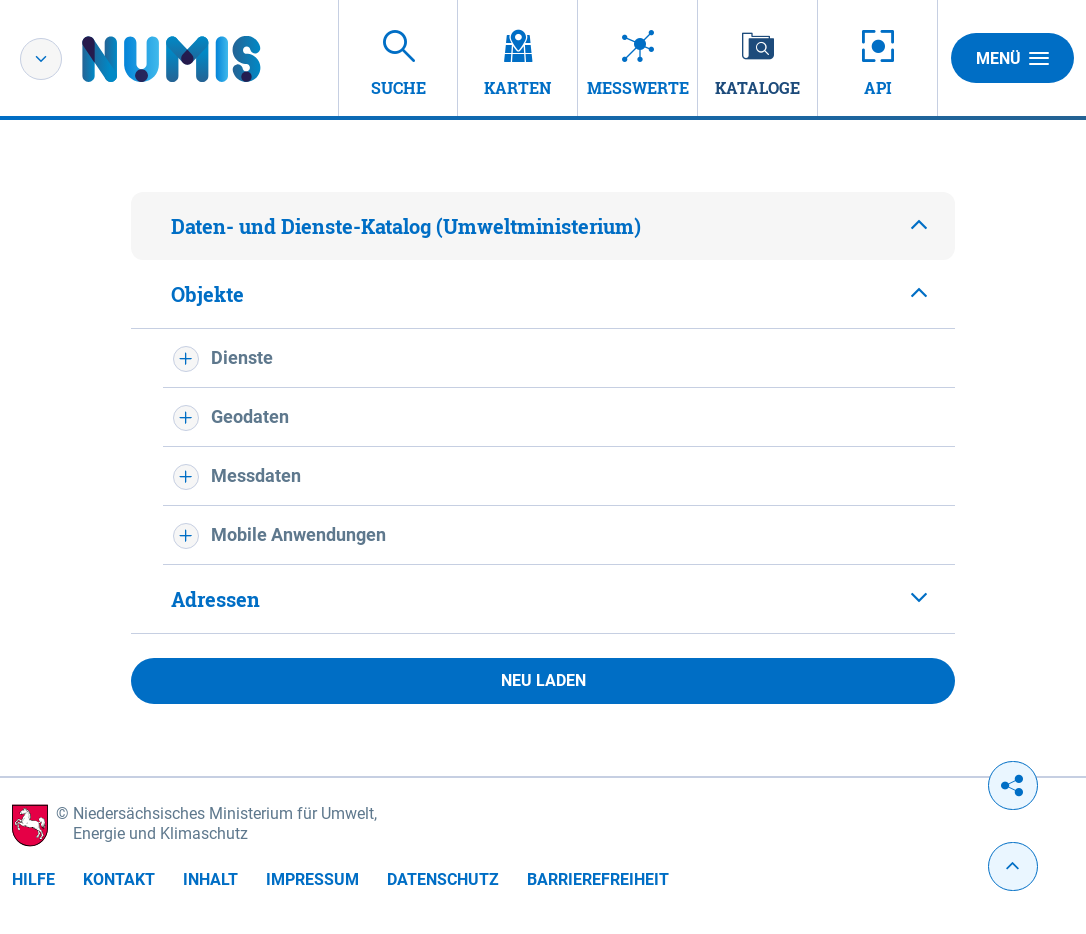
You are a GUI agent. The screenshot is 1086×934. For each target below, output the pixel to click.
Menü (1012, 58)
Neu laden (543, 680)
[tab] (543, 226)
